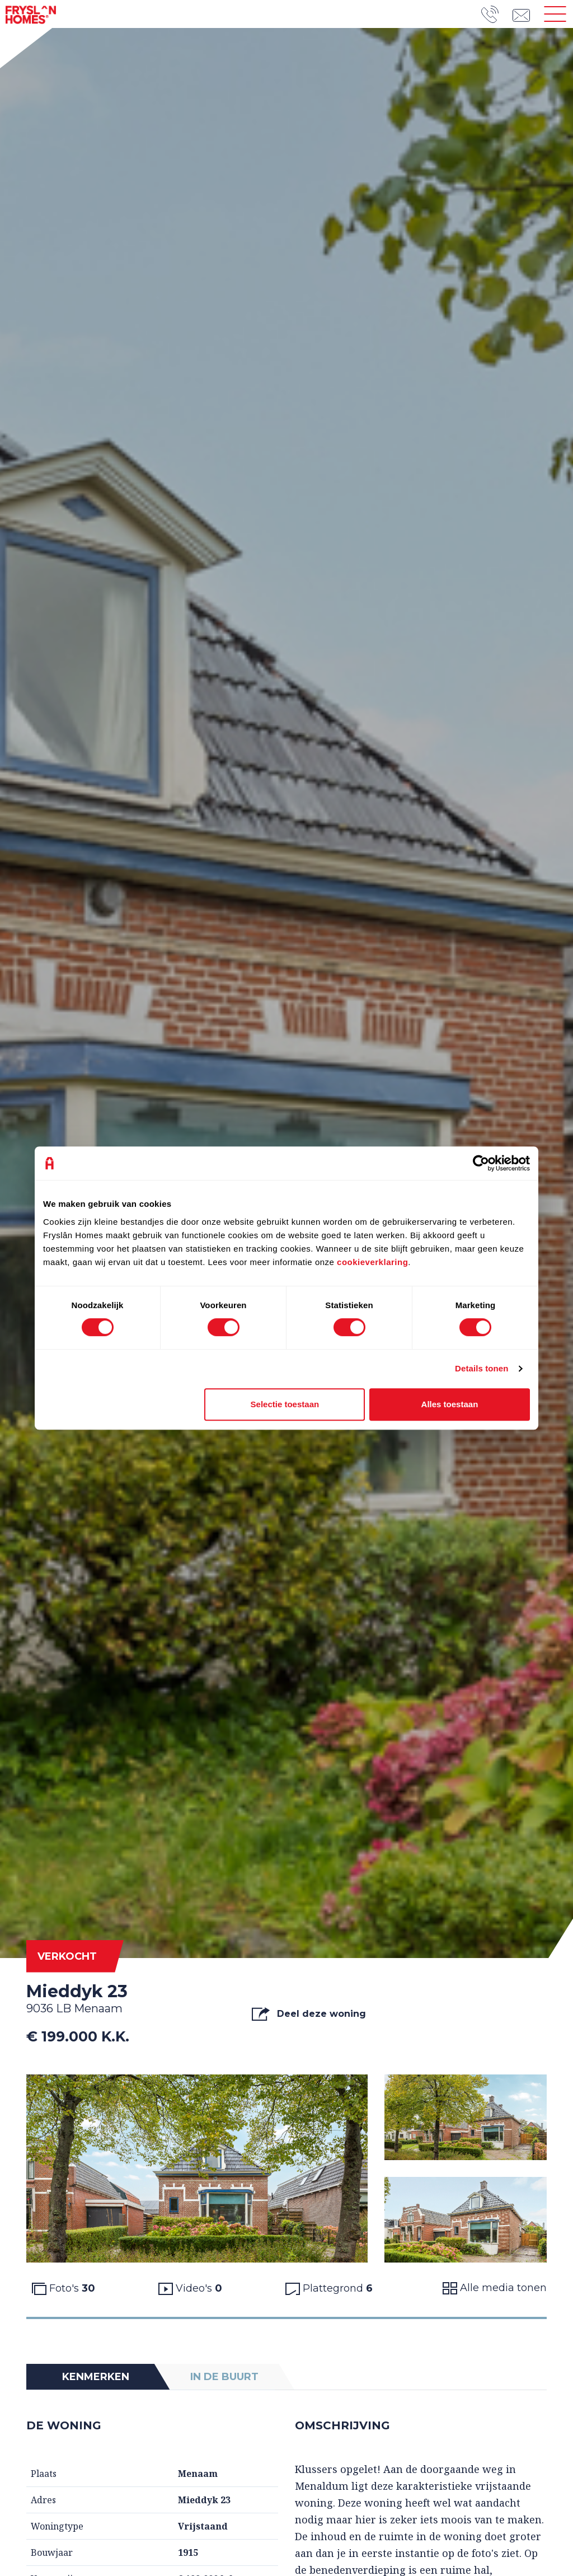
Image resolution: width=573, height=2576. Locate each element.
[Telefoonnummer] (497, 14)
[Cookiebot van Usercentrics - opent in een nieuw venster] (481, 1163)
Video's (190, 2288)
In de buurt (224, 2377)
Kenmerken (95, 2377)
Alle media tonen (495, 2288)
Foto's (63, 2288)
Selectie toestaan (285, 1404)
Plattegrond (329, 2288)
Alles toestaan (449, 1404)
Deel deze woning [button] (308, 2014)
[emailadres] (525, 14)
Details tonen (481, 1368)
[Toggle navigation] (555, 14)
